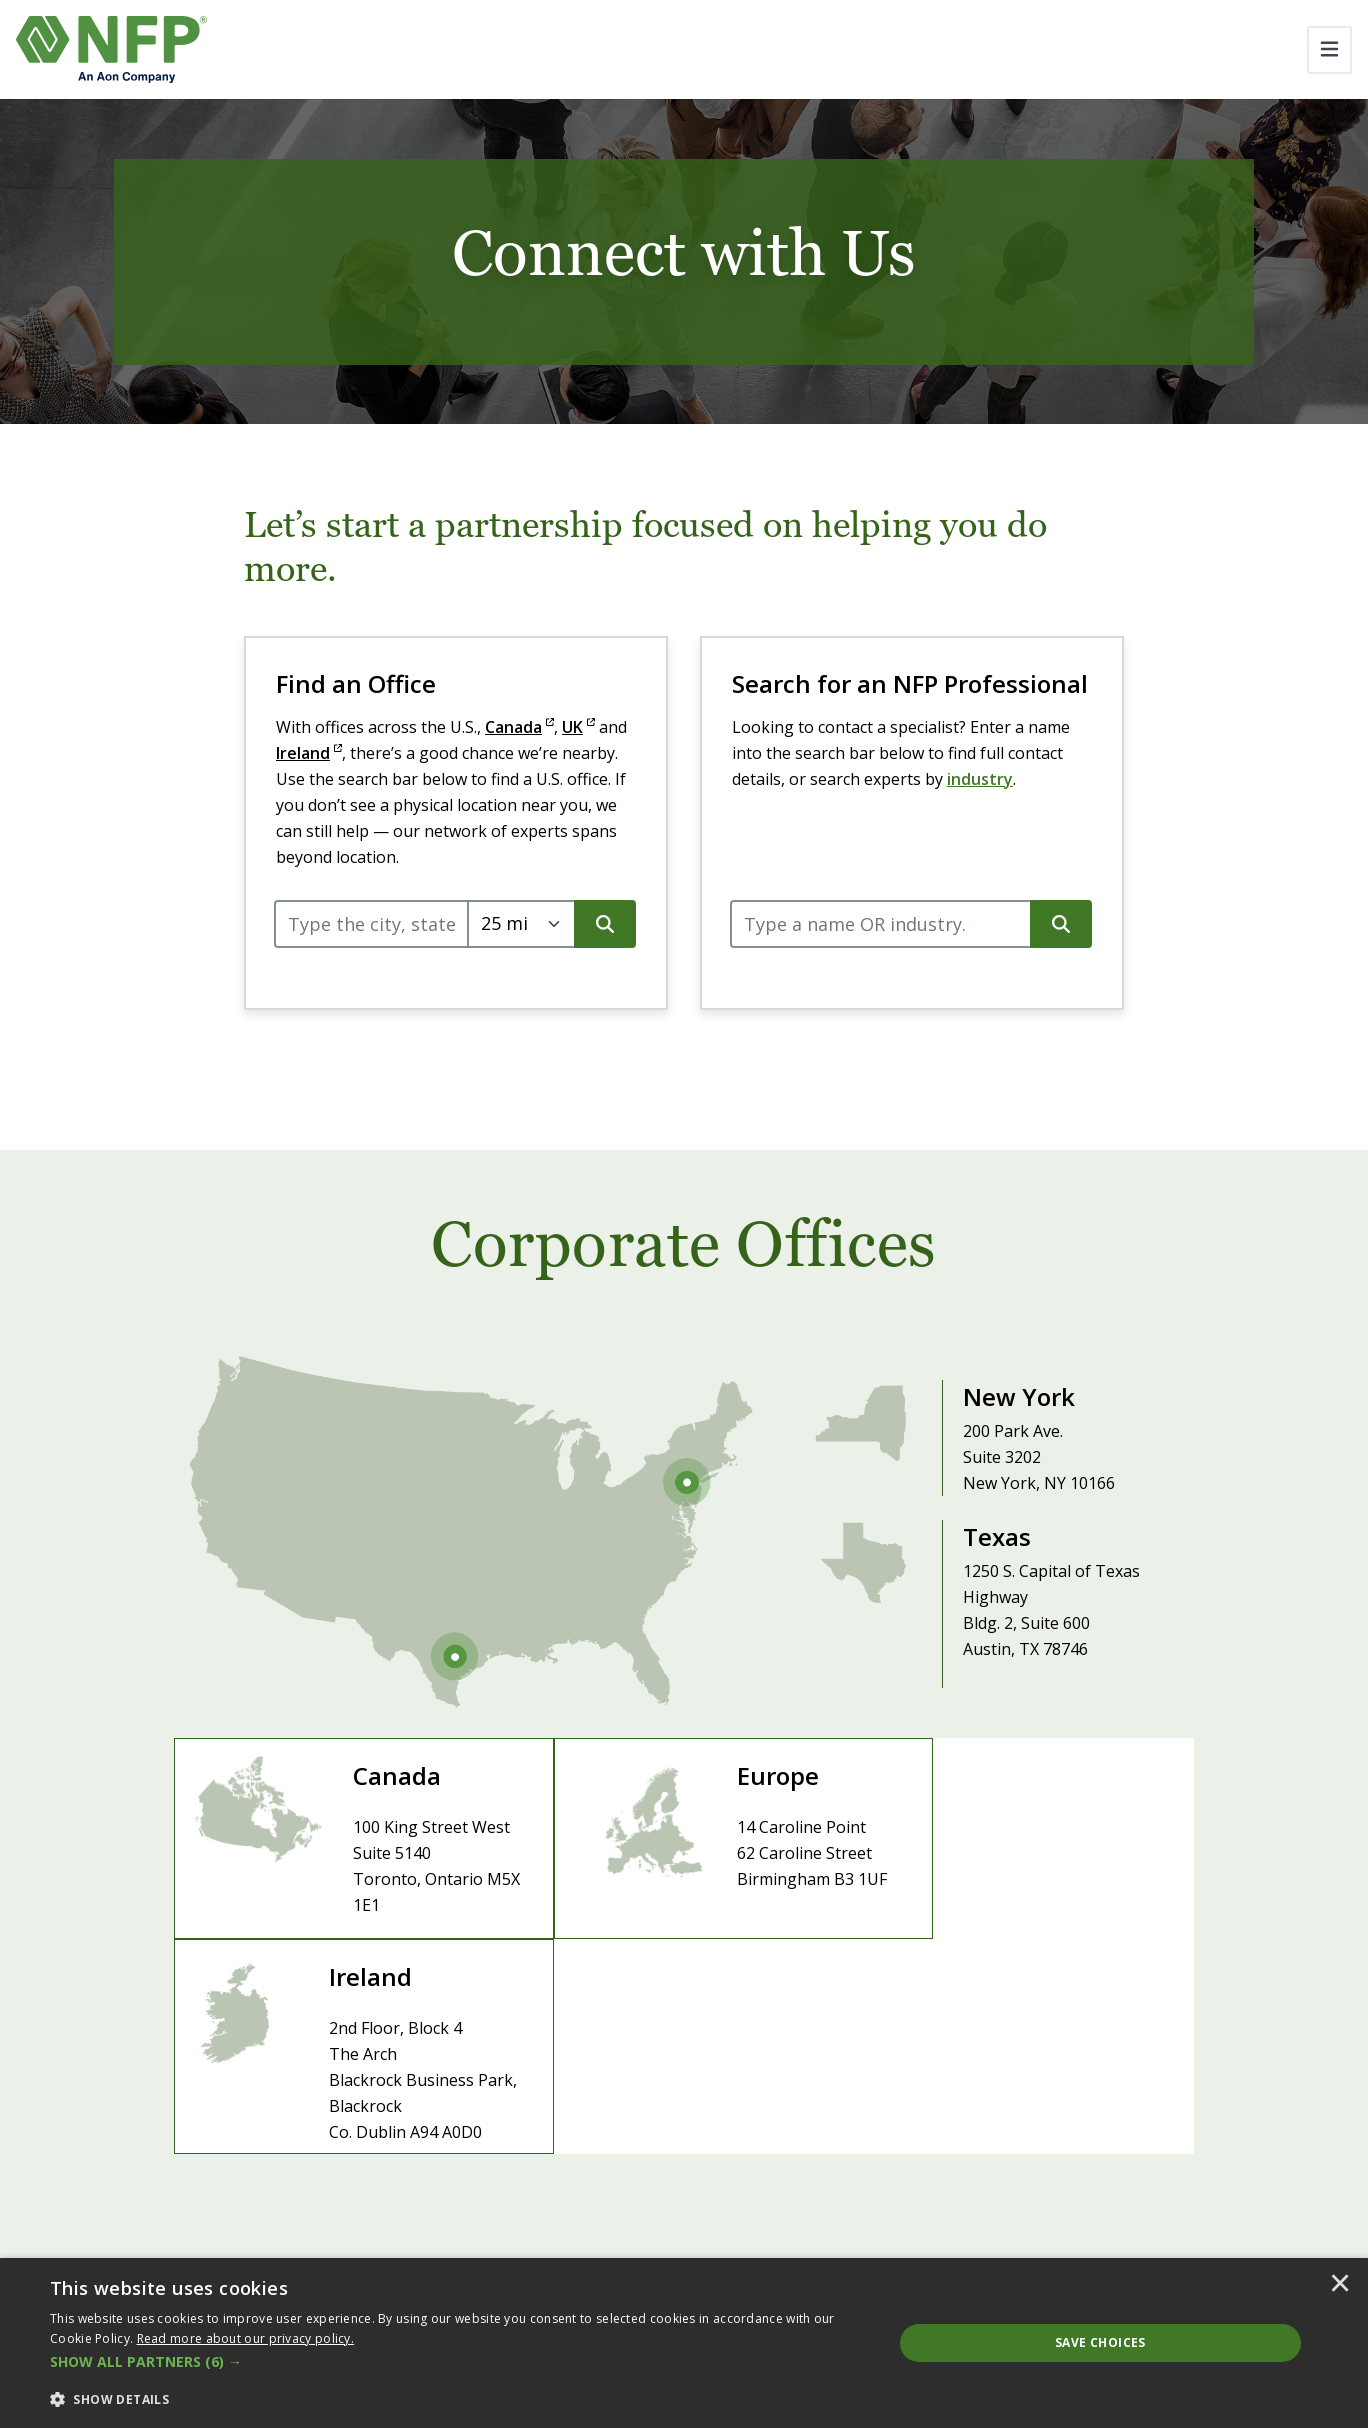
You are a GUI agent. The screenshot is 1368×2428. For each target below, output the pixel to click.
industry (980, 779)
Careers (678, 2145)
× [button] (1340, 2285)
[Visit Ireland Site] (1024, 1845)
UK (578, 727)
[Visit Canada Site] (344, 1845)
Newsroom (591, 2145)
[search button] (605, 924)
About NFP (393, 2145)
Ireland (309, 753)
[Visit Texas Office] (981, 1592)
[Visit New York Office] (981, 1426)
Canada (519, 727)
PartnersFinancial (1176, 2210)
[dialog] (684, 2343)
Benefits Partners (1177, 2182)
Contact (753, 2145)
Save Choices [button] (1100, 2342)
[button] (459, 2362)
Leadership (492, 2145)
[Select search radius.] (521, 924)
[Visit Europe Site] (684, 1845)
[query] (371, 924)
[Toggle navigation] (1329, 50)
